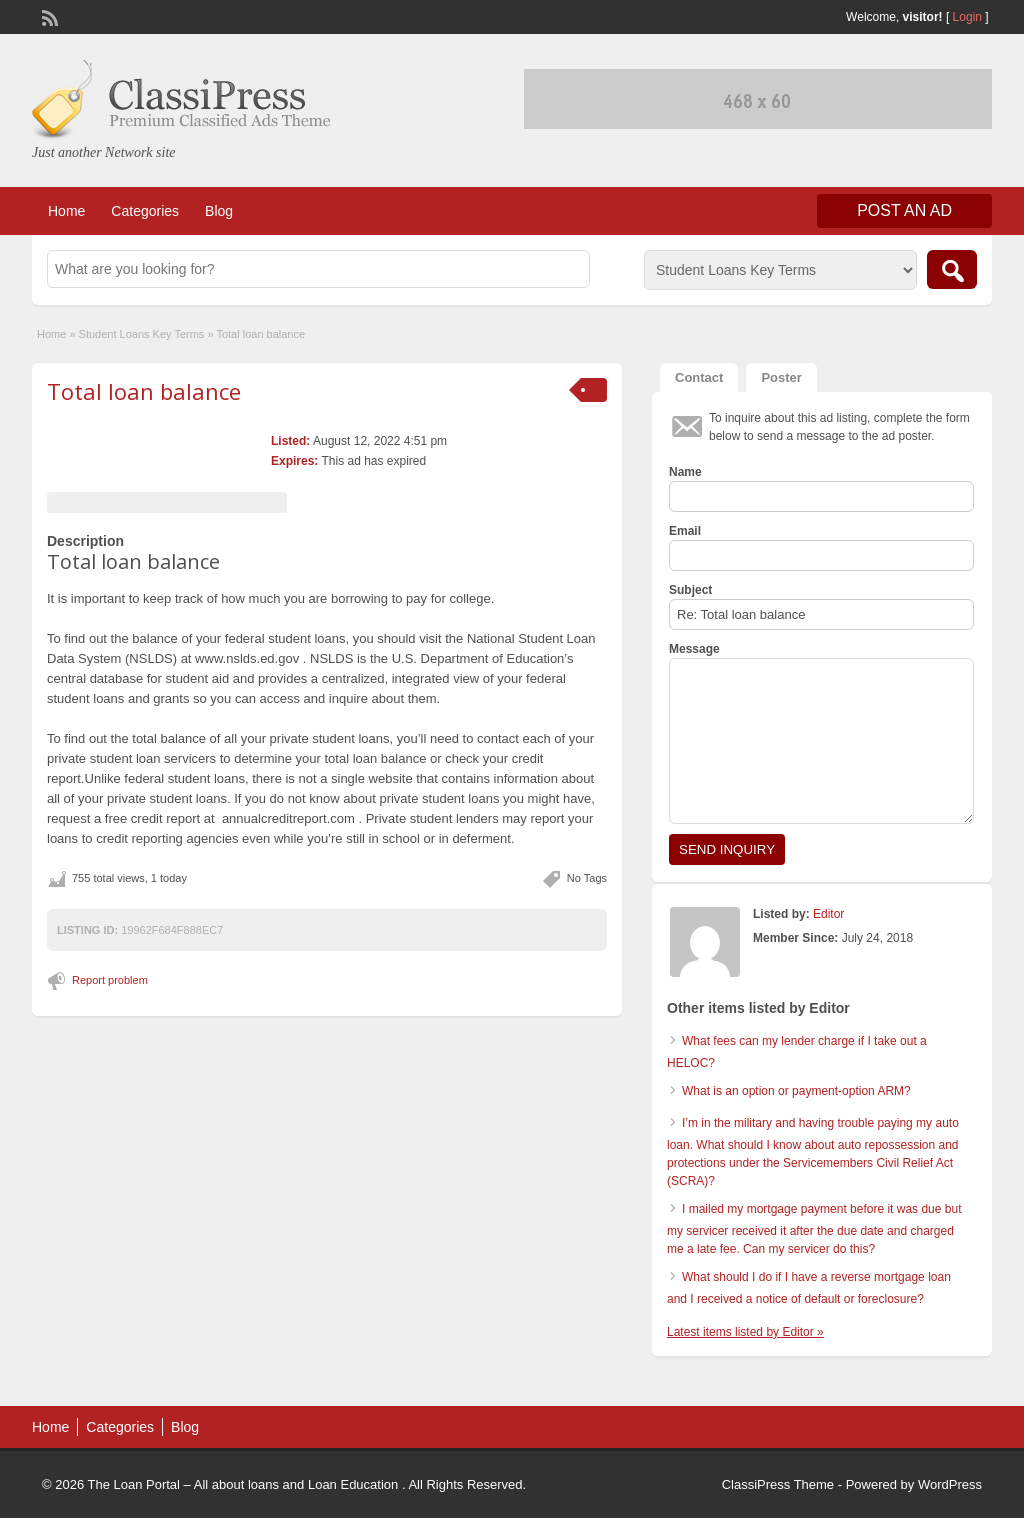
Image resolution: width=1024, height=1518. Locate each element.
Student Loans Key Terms (142, 334)
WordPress (950, 1484)
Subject (690, 590)
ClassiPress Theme (778, 1484)
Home (66, 211)
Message (694, 649)
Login (967, 17)
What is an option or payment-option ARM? (796, 1091)
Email (685, 531)
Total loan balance (144, 391)
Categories (145, 211)
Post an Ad (904, 210)
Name (685, 472)
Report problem (110, 980)
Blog (219, 211)
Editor (828, 914)
